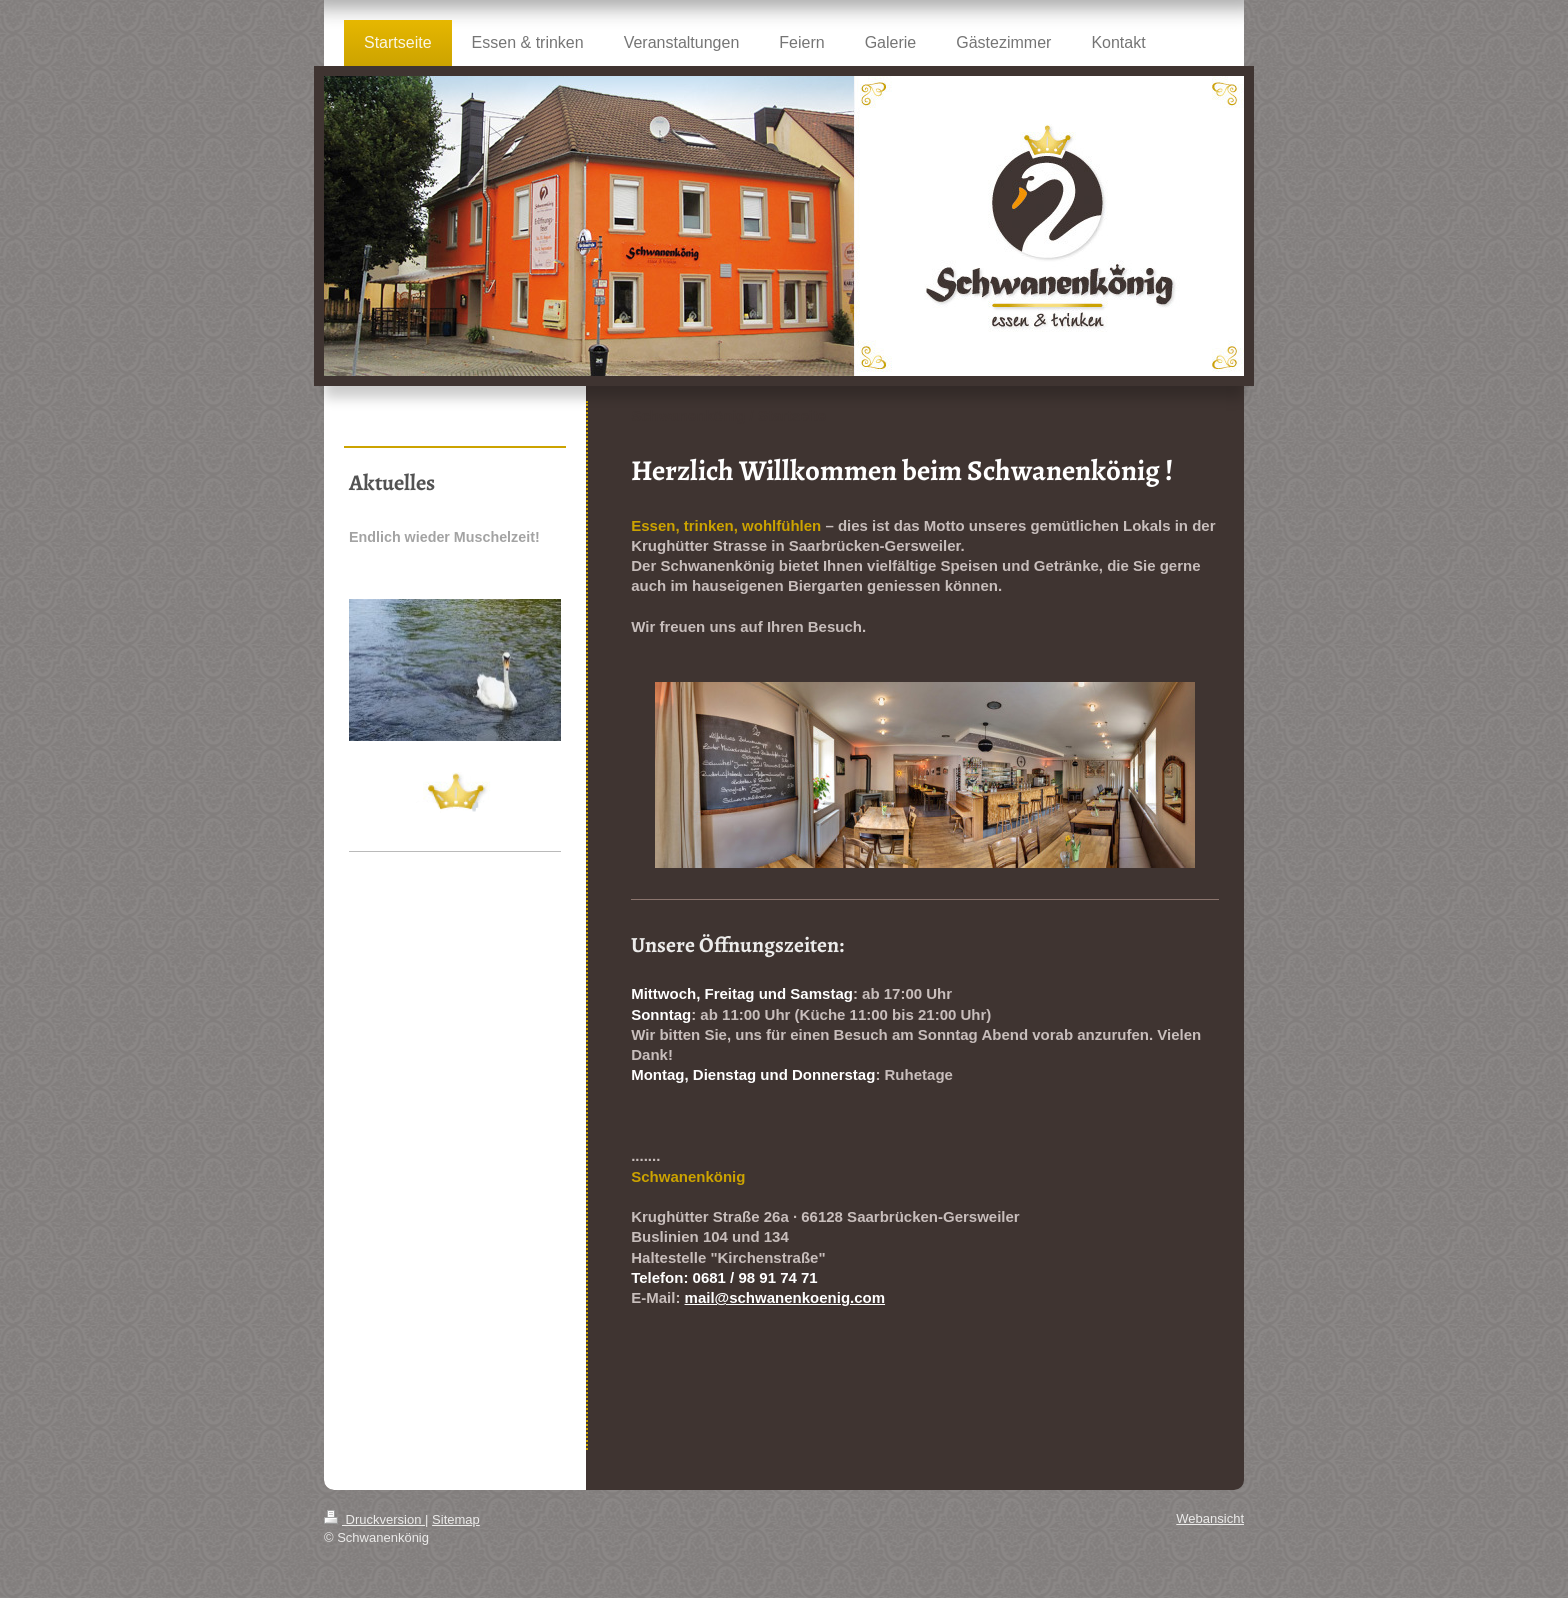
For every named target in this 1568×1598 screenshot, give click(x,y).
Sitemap (456, 1519)
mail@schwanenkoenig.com (785, 1297)
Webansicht (1210, 1518)
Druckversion (374, 1519)
